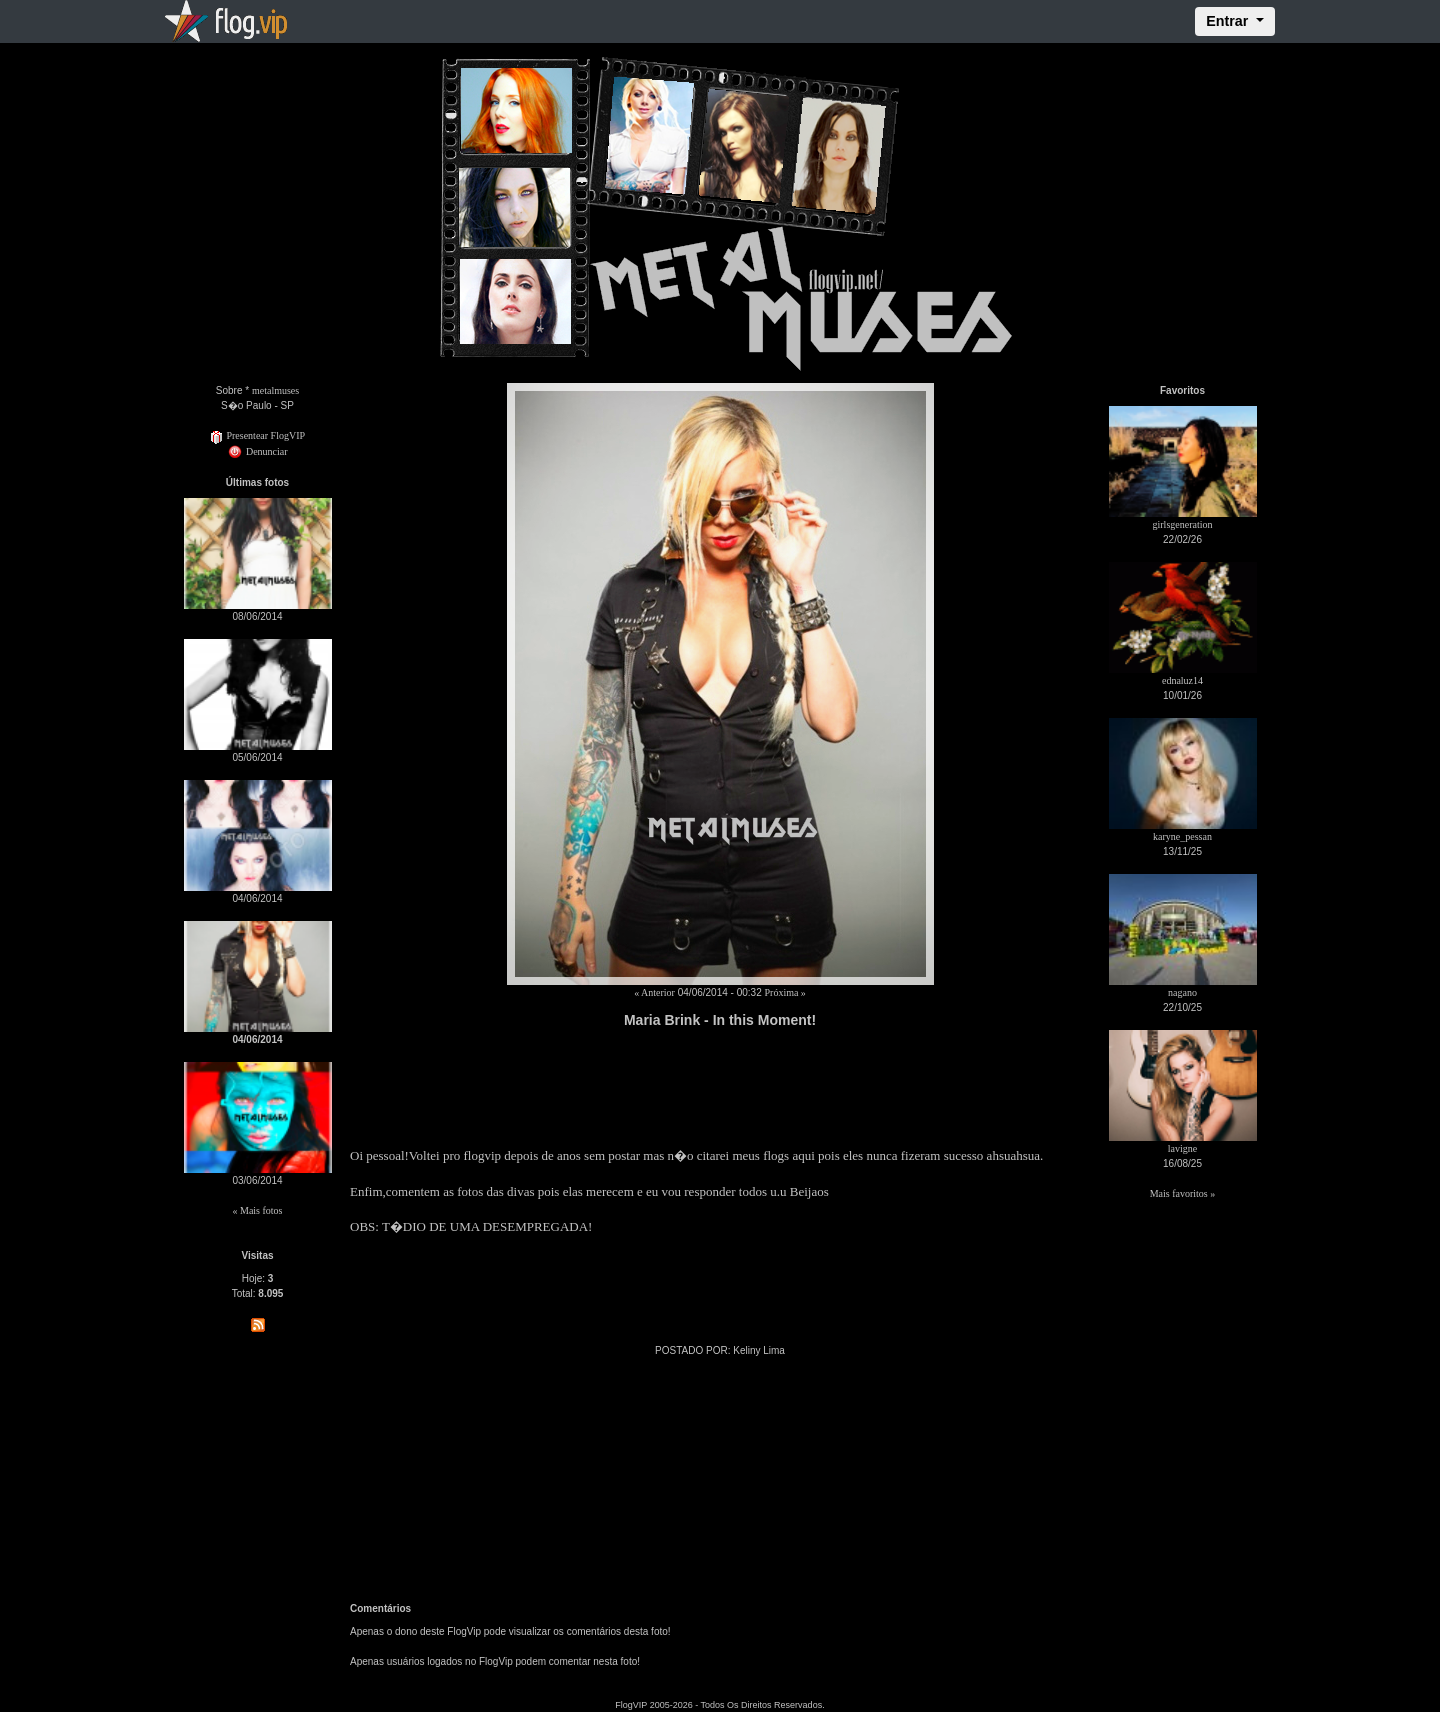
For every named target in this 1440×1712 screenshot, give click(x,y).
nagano (1182, 992)
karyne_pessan (1182, 836)
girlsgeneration (1183, 524)
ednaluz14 (1182, 680)
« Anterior (654, 992)
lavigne (1182, 1148)
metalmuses (275, 390)
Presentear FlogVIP (257, 435)
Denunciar (257, 451)
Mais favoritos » (1183, 1193)
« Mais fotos (258, 1210)
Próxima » (784, 992)
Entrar (1229, 21)
